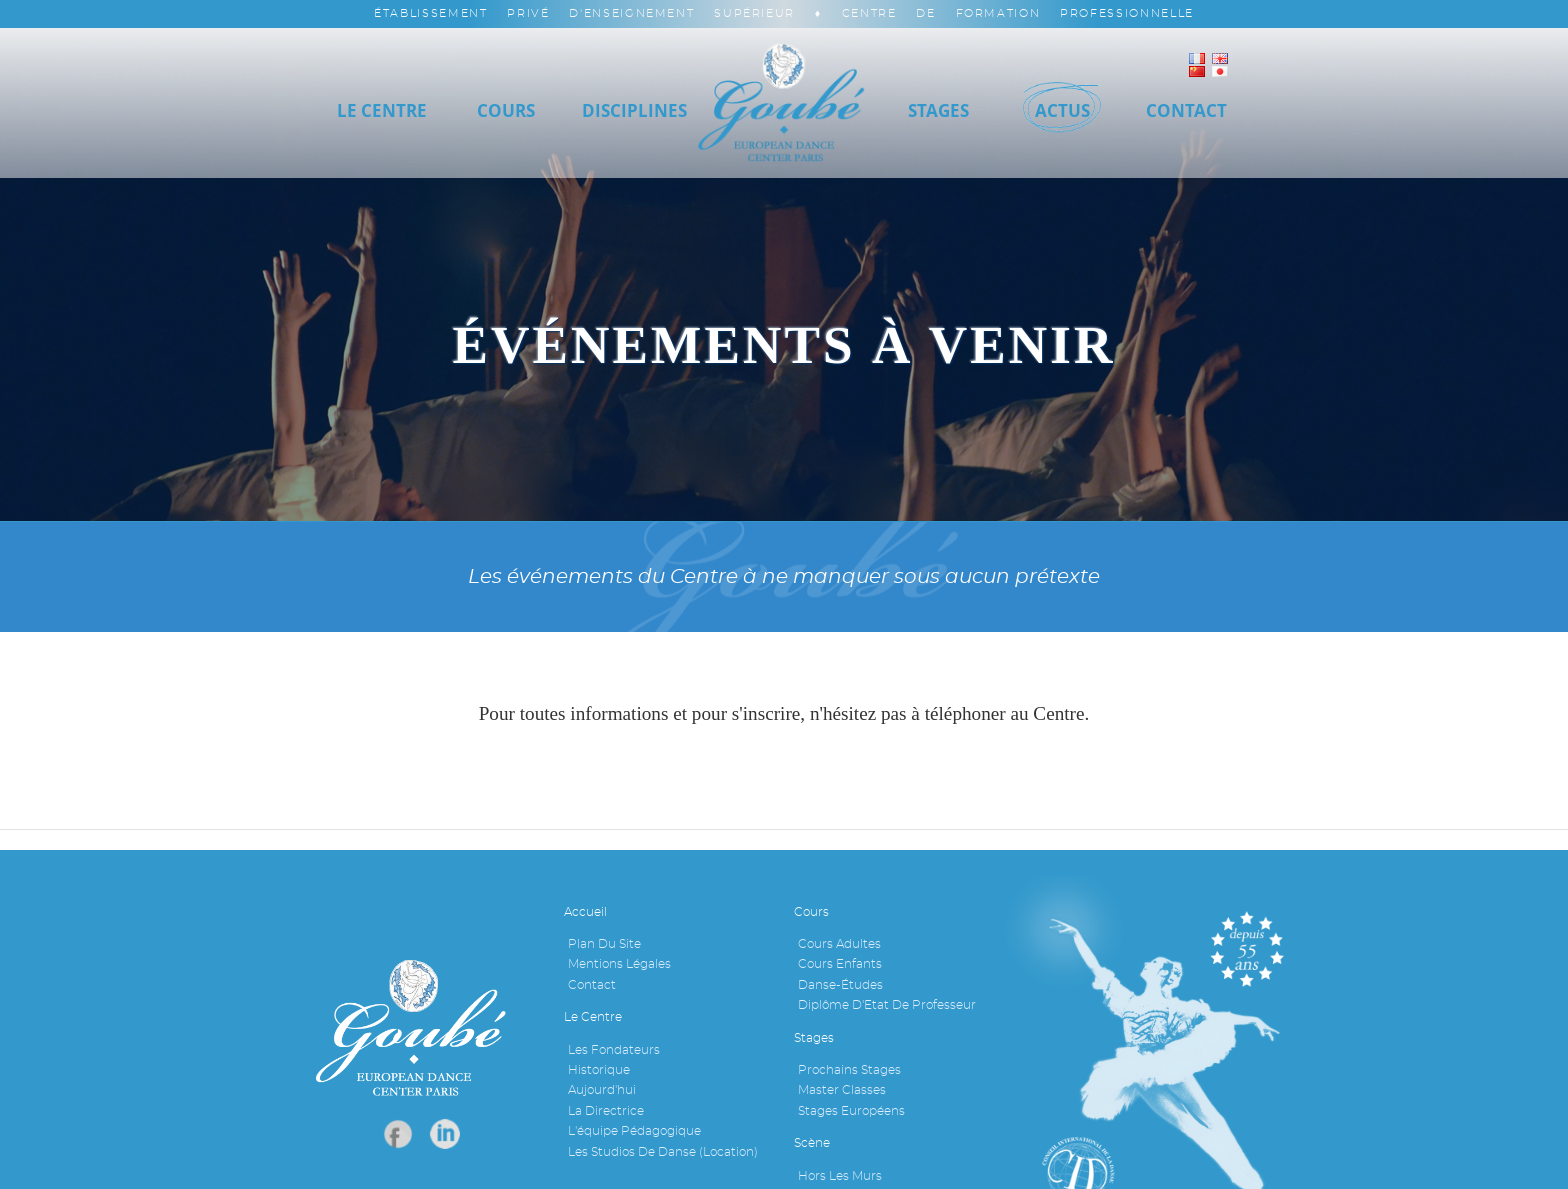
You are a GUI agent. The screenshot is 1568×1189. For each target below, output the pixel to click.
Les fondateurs (614, 1050)
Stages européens (851, 1111)
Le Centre (382, 110)
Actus (1062, 110)
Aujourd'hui (602, 1090)
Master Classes (842, 1090)
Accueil (585, 912)
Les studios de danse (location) (663, 1152)
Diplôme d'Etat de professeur (887, 1005)
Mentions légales (619, 964)
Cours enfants (840, 964)
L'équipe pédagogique (634, 1131)
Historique (599, 1070)
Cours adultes (839, 944)
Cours (506, 110)
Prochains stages (849, 1070)
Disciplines (634, 110)
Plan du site (604, 944)
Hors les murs (840, 1176)
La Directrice (606, 1111)
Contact (592, 985)
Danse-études (840, 985)
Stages (938, 110)
